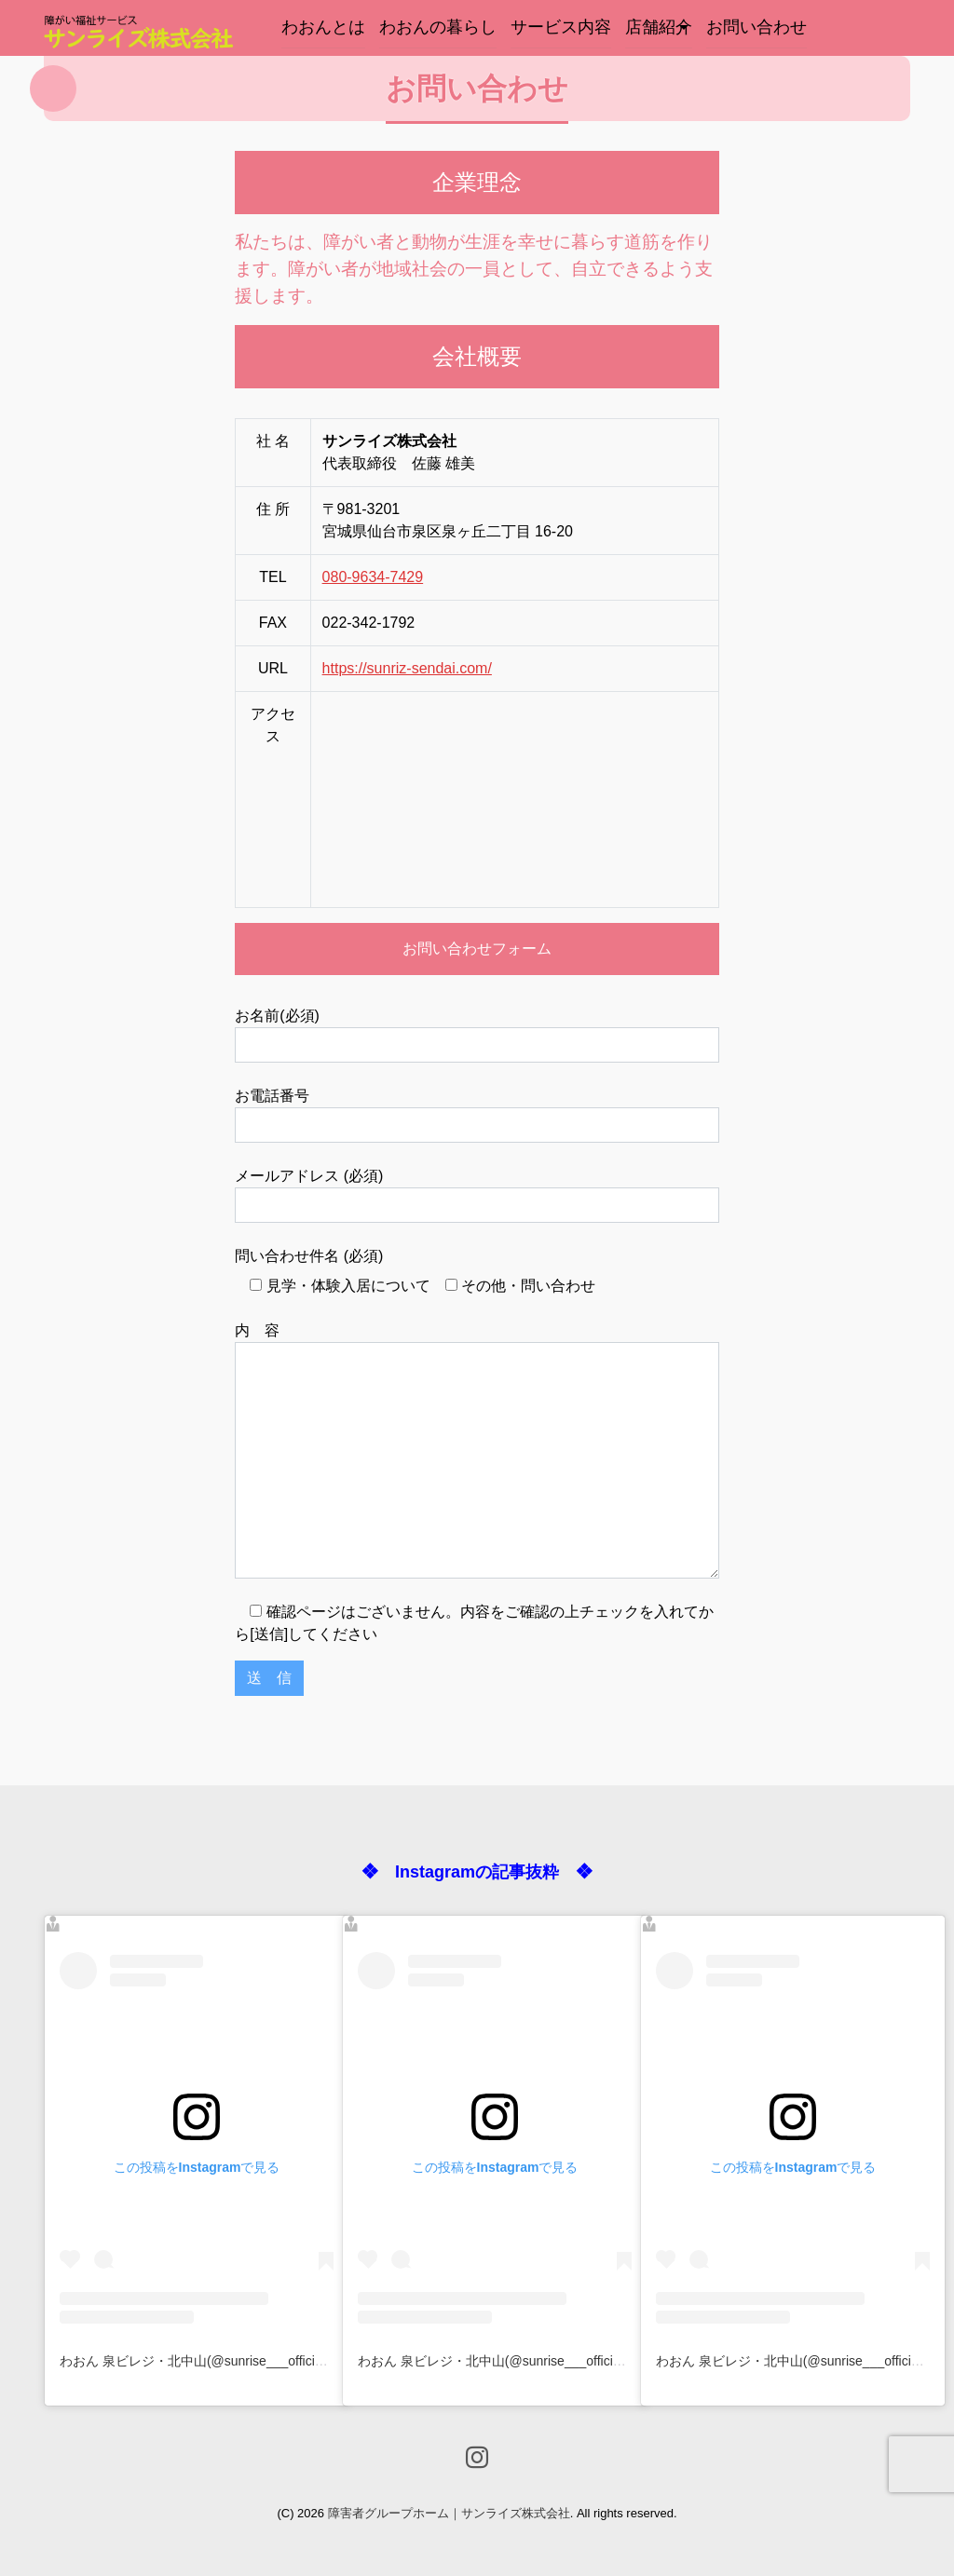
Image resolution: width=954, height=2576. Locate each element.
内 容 (477, 1450)
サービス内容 (561, 27)
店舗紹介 (658, 27)
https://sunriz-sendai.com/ (407, 668)
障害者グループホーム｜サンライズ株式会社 (449, 2513)
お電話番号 (477, 1115)
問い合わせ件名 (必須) (309, 1256)
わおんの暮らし (438, 27)
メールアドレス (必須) (477, 1195)
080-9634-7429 (373, 577)
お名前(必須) (477, 1035)
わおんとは (323, 27)
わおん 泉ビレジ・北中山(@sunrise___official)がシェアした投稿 (246, 2360)
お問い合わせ (756, 27)
